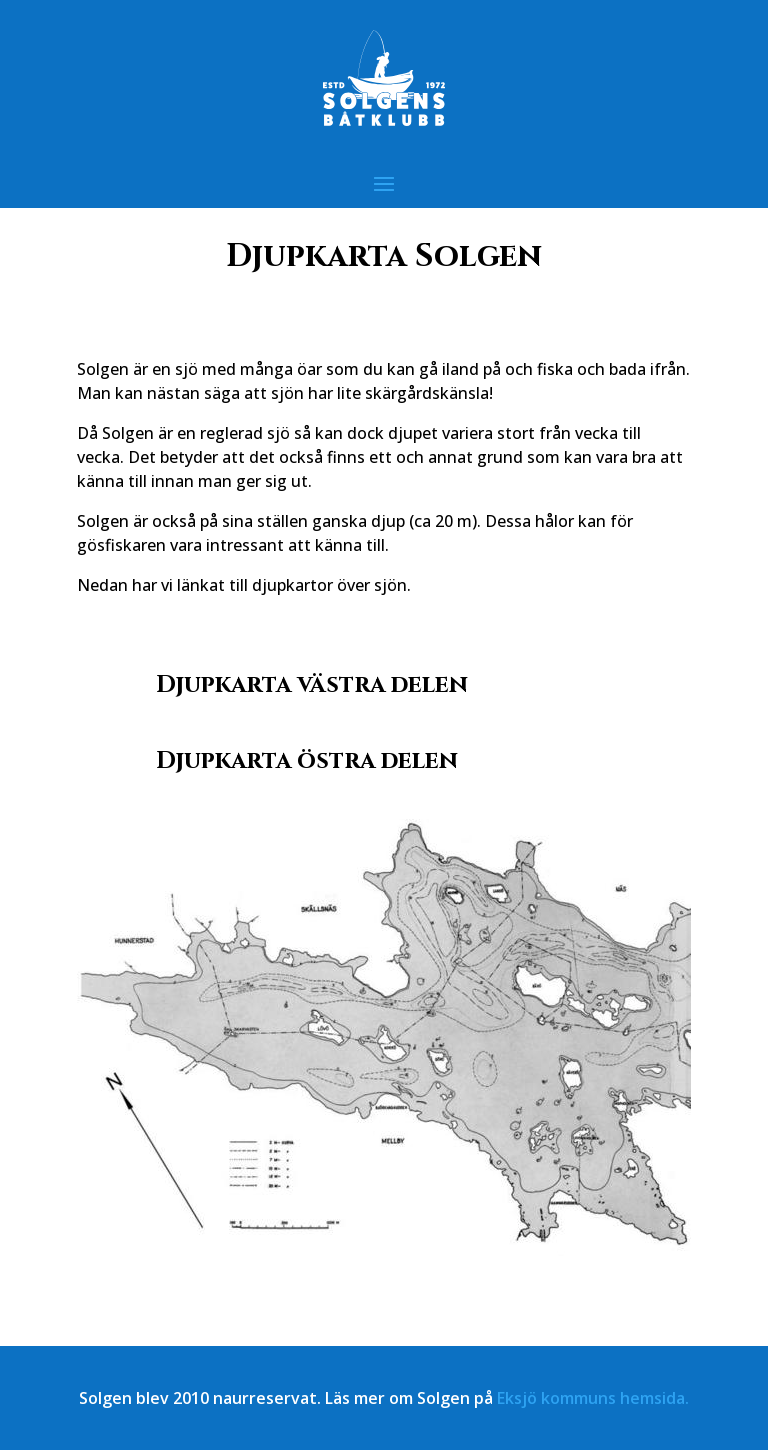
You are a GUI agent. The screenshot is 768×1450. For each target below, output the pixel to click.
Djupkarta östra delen (307, 761)
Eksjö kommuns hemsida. (593, 1398)
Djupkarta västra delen (312, 685)
